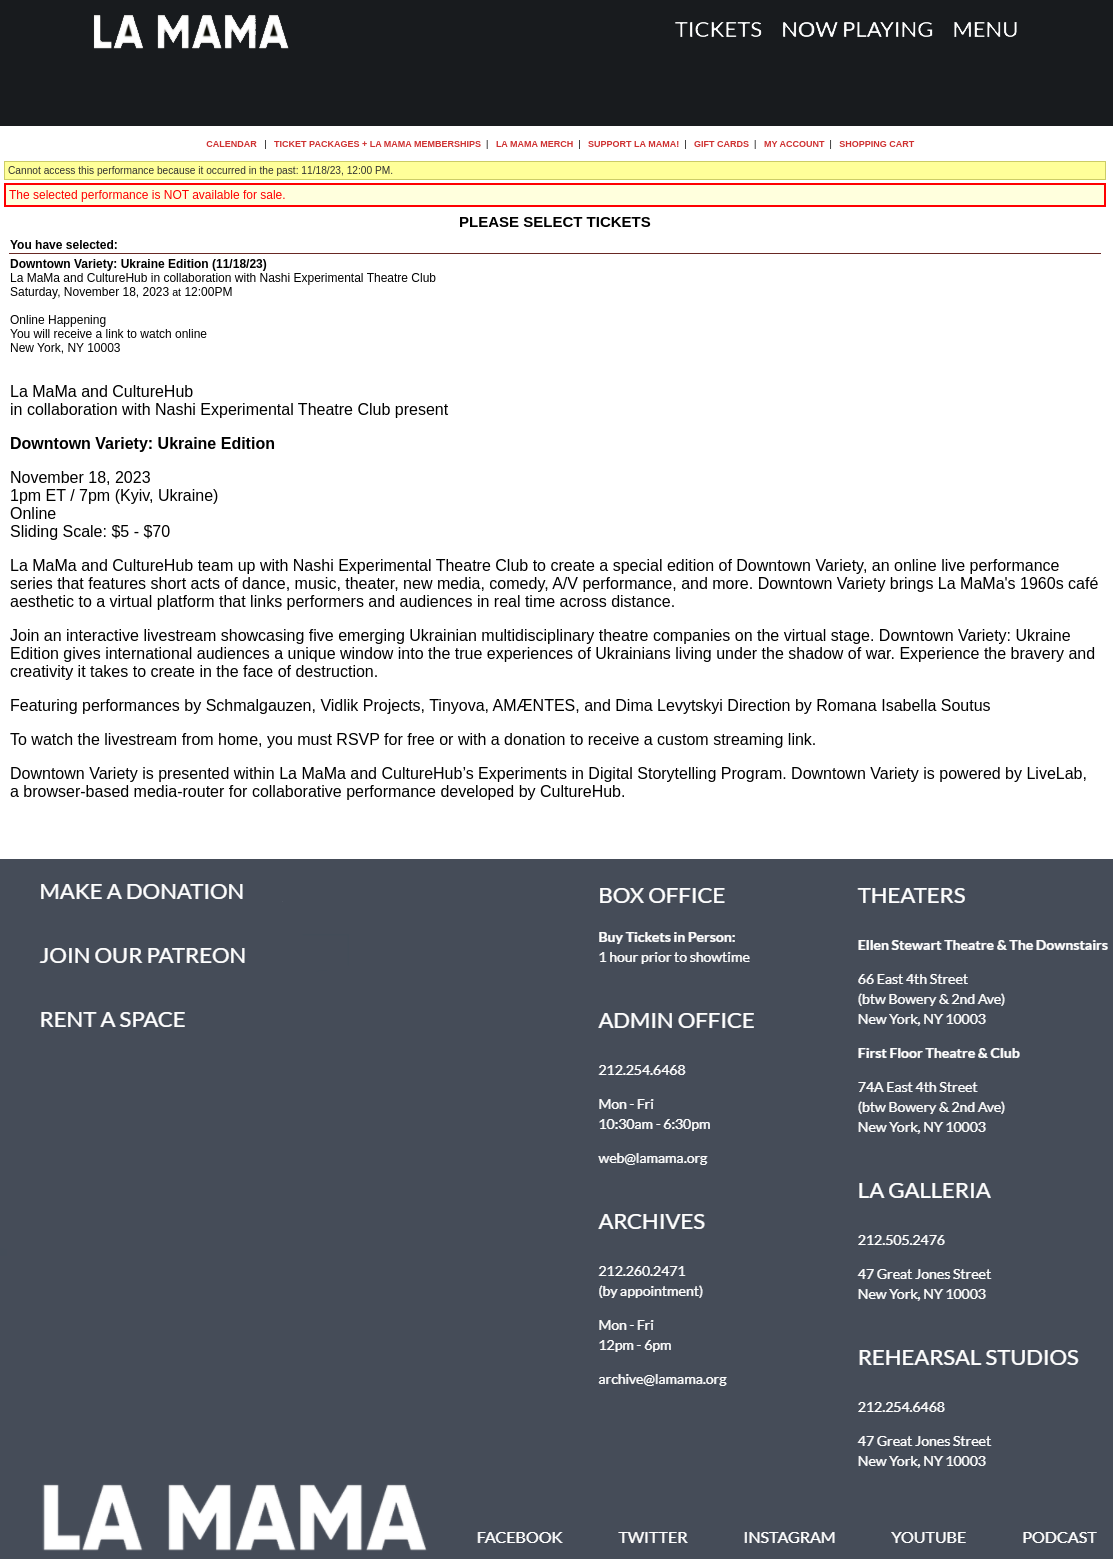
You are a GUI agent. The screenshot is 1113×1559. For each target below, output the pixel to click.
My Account (792, 144)
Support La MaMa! (633, 144)
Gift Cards (721, 144)
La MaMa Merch (534, 144)
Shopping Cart (876, 144)
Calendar (231, 144)
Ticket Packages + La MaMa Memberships (377, 144)
